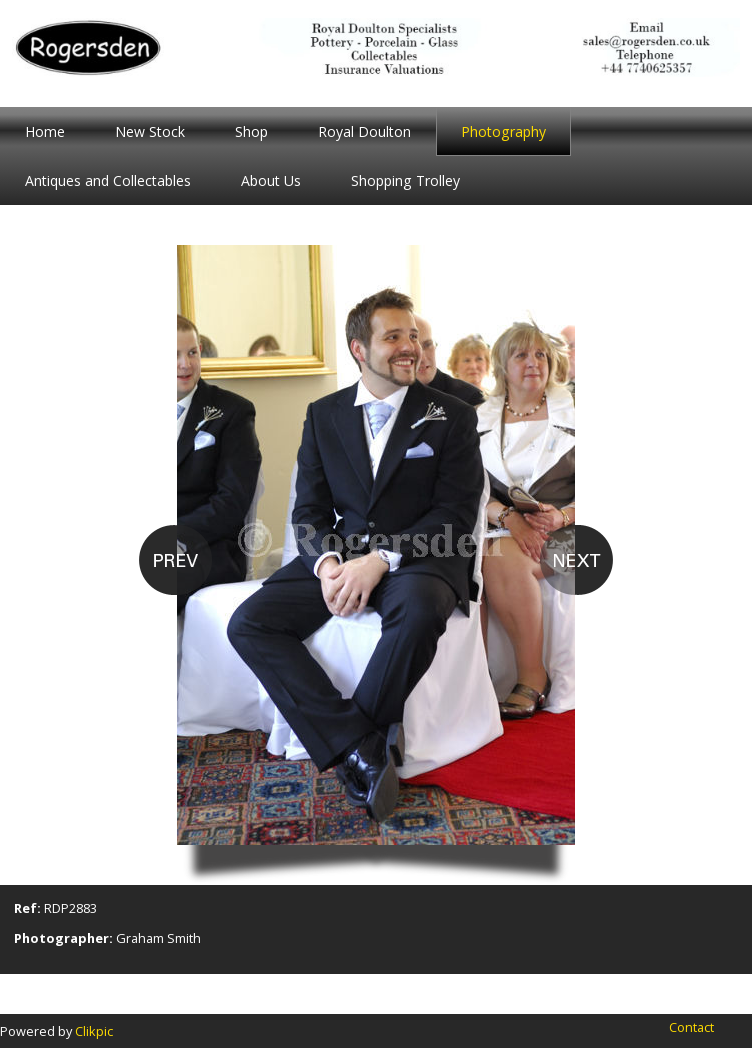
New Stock (150, 131)
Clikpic (94, 1031)
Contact (691, 1027)
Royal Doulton (364, 131)
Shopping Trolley (405, 180)
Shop (251, 131)
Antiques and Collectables (108, 180)
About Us (271, 180)
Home (45, 131)
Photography (503, 131)
